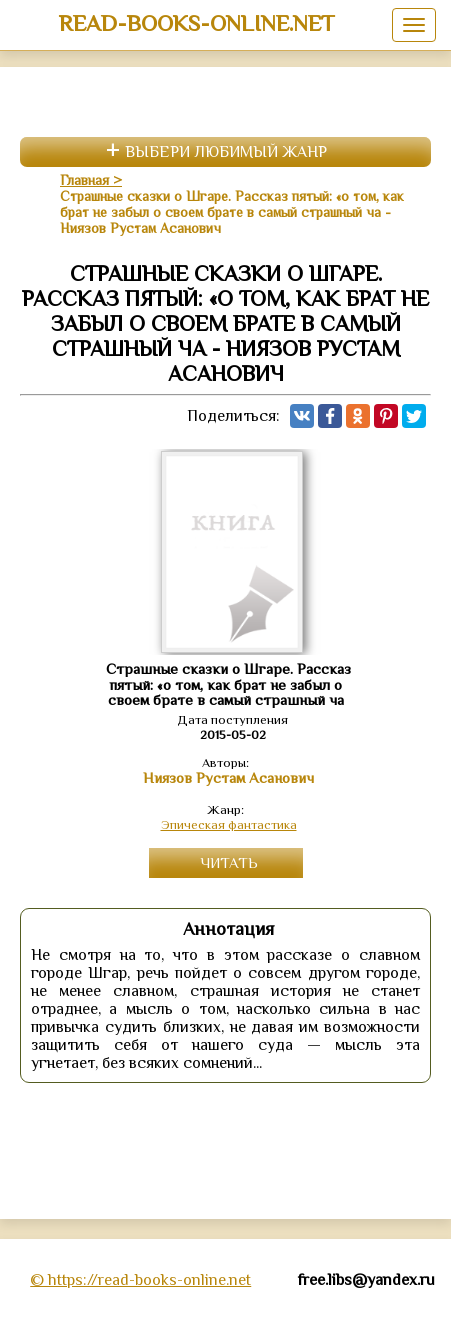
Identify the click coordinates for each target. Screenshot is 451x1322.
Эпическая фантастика (229, 824)
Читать (229, 862)
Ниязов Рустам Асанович (228, 778)
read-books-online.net (196, 23)
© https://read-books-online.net (140, 1280)
